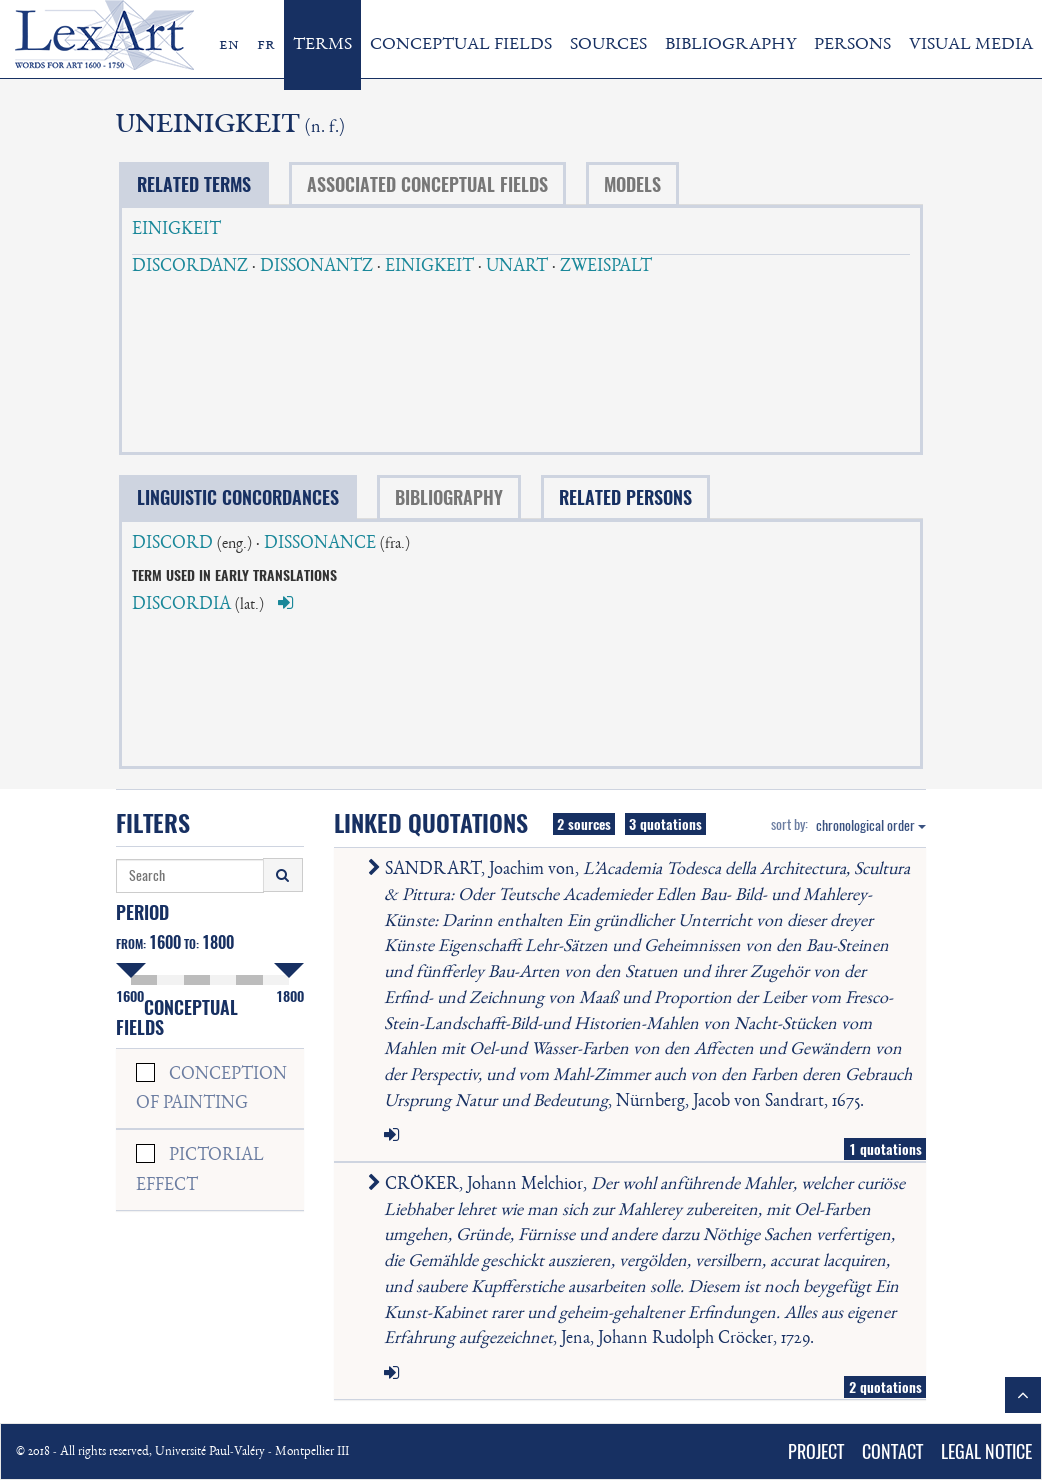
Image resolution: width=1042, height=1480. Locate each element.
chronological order (871, 825)
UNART (517, 267)
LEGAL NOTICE (986, 1451)
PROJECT (816, 1451)
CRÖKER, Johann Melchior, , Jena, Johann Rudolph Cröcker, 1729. (640, 1262)
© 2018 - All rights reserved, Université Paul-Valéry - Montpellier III (182, 1452)
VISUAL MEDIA (971, 45)
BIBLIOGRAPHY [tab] (449, 497)
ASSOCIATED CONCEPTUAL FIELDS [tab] (427, 184)
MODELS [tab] (632, 184)
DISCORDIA (181, 605)
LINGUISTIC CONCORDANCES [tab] (238, 497)
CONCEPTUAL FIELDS (461, 45)
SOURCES (608, 45)
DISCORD (172, 544)
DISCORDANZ (190, 267)
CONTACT (892, 1451)
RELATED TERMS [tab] (194, 184)
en (229, 45)
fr (266, 45)
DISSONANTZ (316, 267)
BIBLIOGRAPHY (730, 45)
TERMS (322, 45)
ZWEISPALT (606, 267)
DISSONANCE (320, 544)
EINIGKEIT (176, 230)
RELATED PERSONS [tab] (625, 497)
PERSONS (852, 45)
